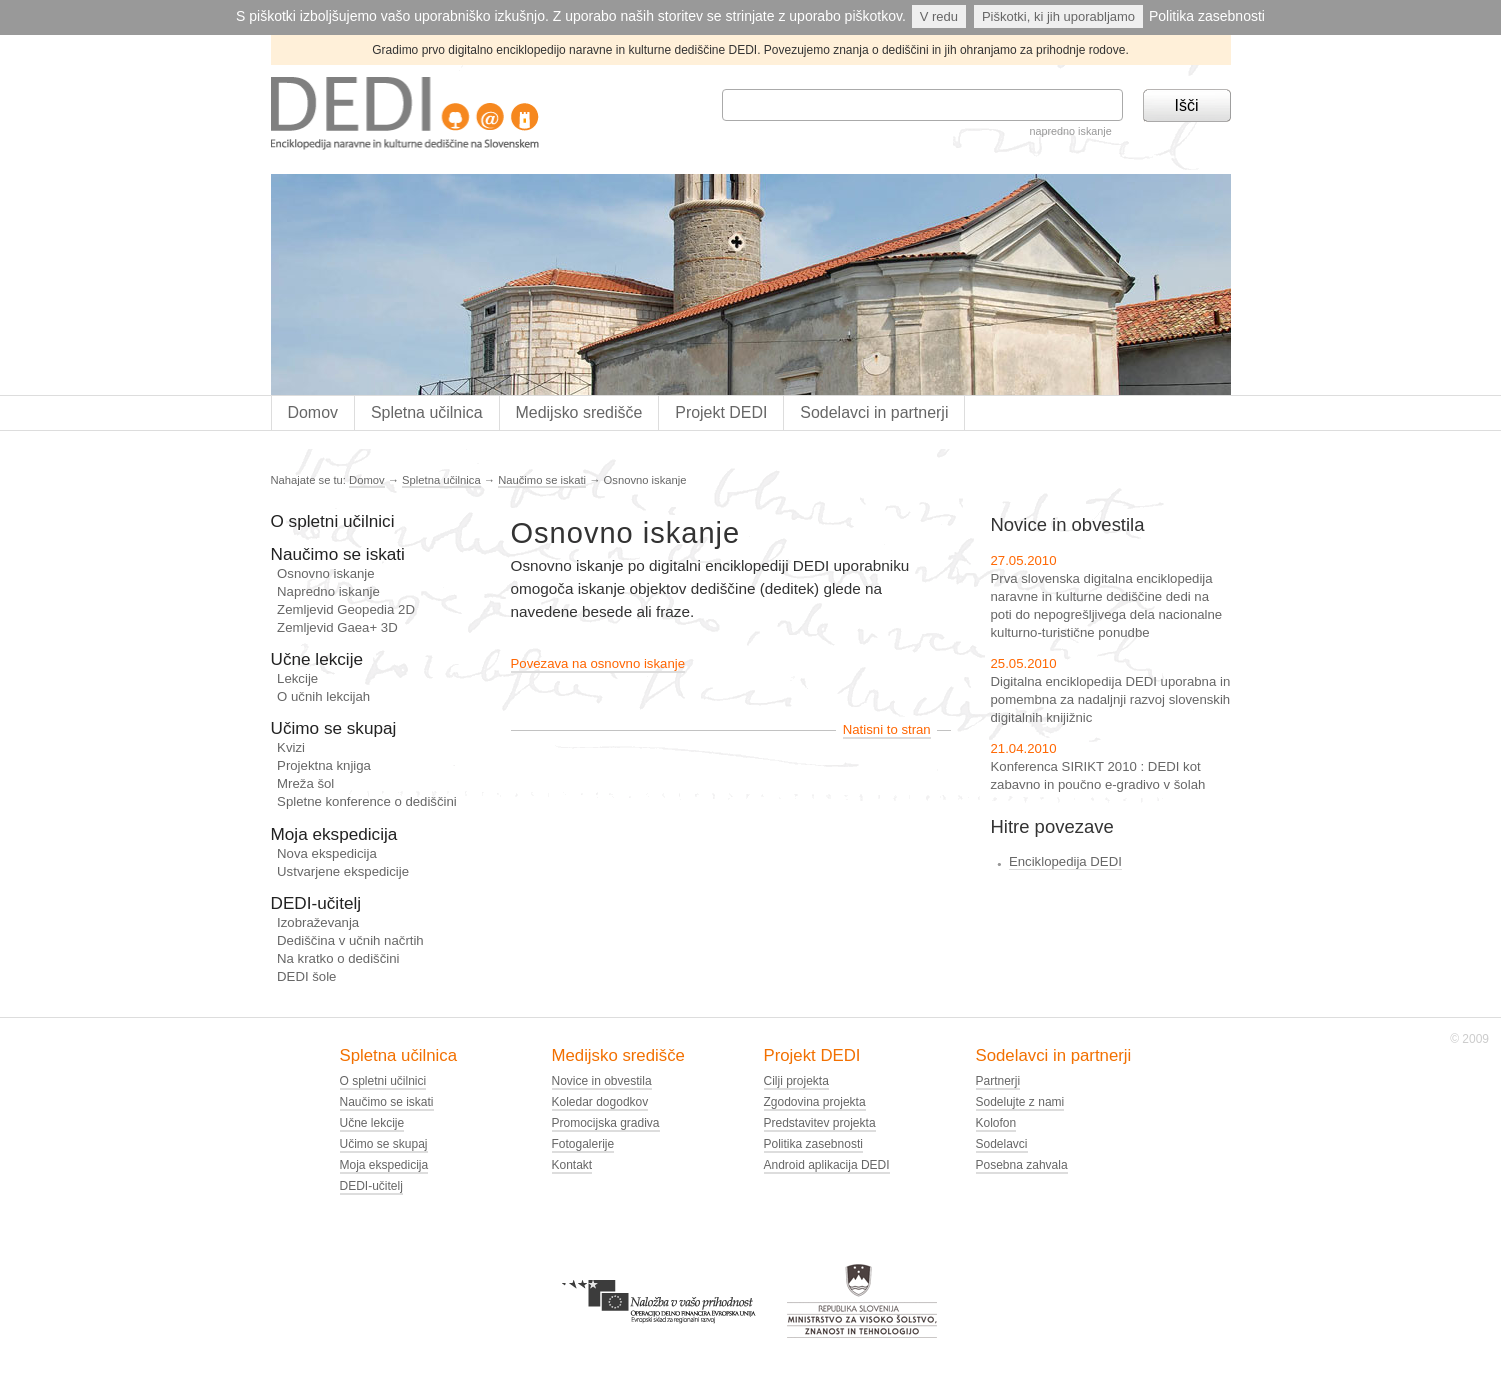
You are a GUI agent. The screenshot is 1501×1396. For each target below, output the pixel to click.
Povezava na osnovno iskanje (598, 663)
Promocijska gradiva (606, 1123)
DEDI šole (306, 976)
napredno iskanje (1070, 131)
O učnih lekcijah (323, 696)
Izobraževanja (318, 922)
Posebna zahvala (1022, 1165)
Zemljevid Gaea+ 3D (337, 627)
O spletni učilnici (333, 521)
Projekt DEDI (721, 412)
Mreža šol (305, 783)
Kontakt (572, 1165)
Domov (312, 412)
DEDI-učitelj (316, 903)
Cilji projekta (796, 1081)
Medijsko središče (579, 412)
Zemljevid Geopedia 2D (346, 609)
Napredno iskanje (328, 591)
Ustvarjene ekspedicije (343, 871)
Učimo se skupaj (334, 728)
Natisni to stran (887, 729)
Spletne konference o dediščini (367, 801)
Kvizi (291, 747)
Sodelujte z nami (1020, 1102)
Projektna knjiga (324, 765)
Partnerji (998, 1081)
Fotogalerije (583, 1144)
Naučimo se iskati (542, 480)
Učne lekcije (317, 659)
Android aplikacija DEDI (827, 1165)
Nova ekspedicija (327, 853)
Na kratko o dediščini (338, 958)
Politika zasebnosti (1207, 16)
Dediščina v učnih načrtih (350, 940)
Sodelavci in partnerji (874, 412)
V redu (939, 16)
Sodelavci (1002, 1144)
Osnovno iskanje (326, 573)
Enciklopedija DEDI (1065, 861)
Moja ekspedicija (334, 834)
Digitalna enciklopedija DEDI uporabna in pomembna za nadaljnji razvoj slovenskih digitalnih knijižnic (1111, 699)
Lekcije (297, 678)
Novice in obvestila (602, 1081)
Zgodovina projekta (815, 1102)
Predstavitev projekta (820, 1123)
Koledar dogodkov (600, 1102)
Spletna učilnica (427, 412)
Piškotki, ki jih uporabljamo (1058, 16)
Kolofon (996, 1123)
